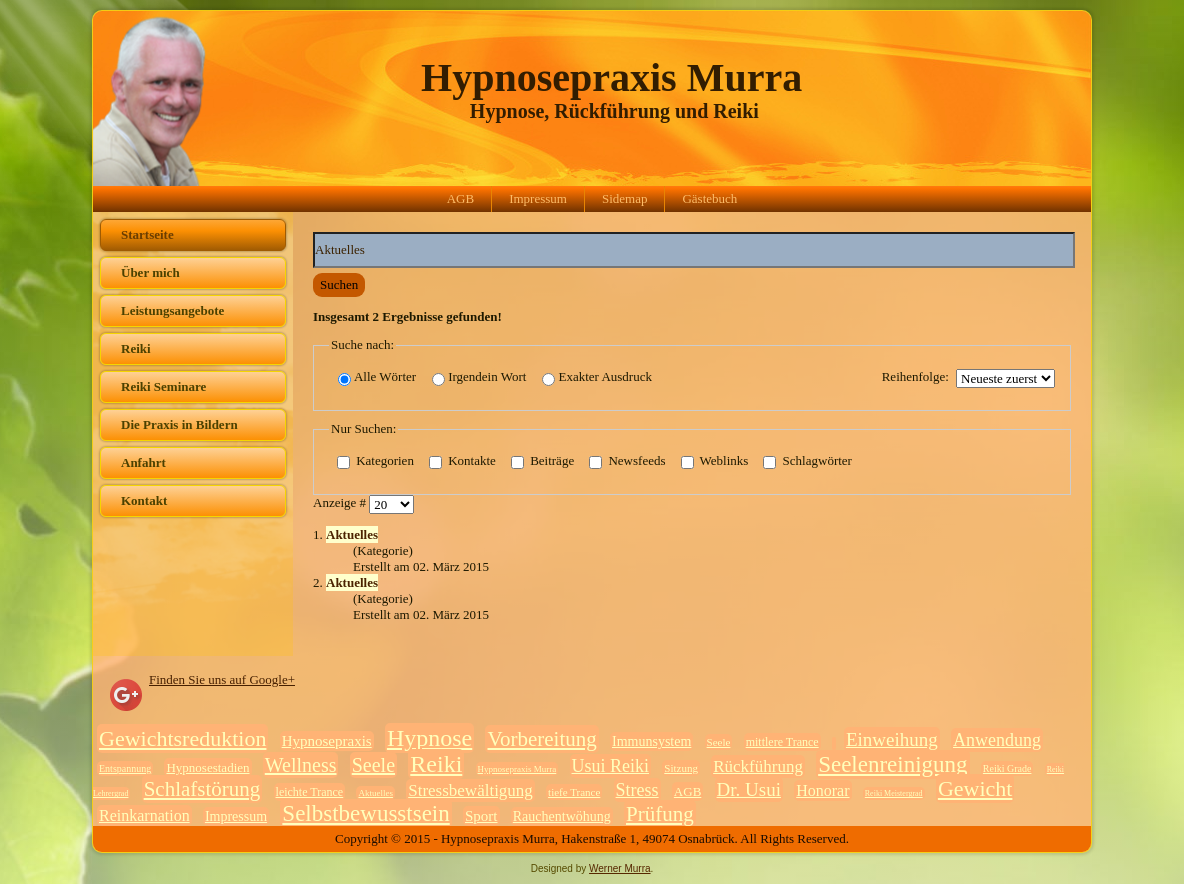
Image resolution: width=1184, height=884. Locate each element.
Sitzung (681, 768)
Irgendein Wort (479, 377)
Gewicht (975, 788)
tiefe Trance (574, 792)
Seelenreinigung (892, 764)
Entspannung (125, 768)
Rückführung (758, 766)
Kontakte (462, 462)
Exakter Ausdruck (597, 377)
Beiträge (542, 462)
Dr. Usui (749, 789)
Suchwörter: (313, 232)
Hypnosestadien (207, 767)
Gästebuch (709, 198)
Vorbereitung (541, 739)
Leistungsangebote (172, 310)
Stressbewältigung (470, 790)
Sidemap (625, 198)
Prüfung (660, 814)
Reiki (136, 348)
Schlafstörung (202, 789)
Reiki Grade (1007, 768)
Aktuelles (375, 793)
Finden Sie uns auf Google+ (222, 679)
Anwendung (997, 740)
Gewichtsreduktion (182, 738)
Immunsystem (651, 741)
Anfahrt (143, 462)
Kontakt (144, 500)
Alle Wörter (377, 377)
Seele (719, 742)
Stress (637, 790)
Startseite (147, 234)
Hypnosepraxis (327, 741)
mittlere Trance (782, 742)
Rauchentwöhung (562, 816)
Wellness (301, 765)
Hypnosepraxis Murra (611, 77)
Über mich (150, 272)
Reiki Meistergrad (894, 793)
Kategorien (375, 462)
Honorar (822, 790)
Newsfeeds (627, 462)
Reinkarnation (144, 815)
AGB (460, 198)
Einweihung (892, 739)
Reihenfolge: (915, 376)
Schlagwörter (807, 462)
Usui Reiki (611, 766)
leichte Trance (310, 792)
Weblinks (715, 462)
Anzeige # (341, 503)
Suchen (339, 284)
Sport (481, 816)
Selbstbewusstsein (365, 813)
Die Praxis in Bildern (179, 424)
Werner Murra (620, 868)
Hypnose (429, 738)
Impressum (538, 198)
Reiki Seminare (163, 386)
